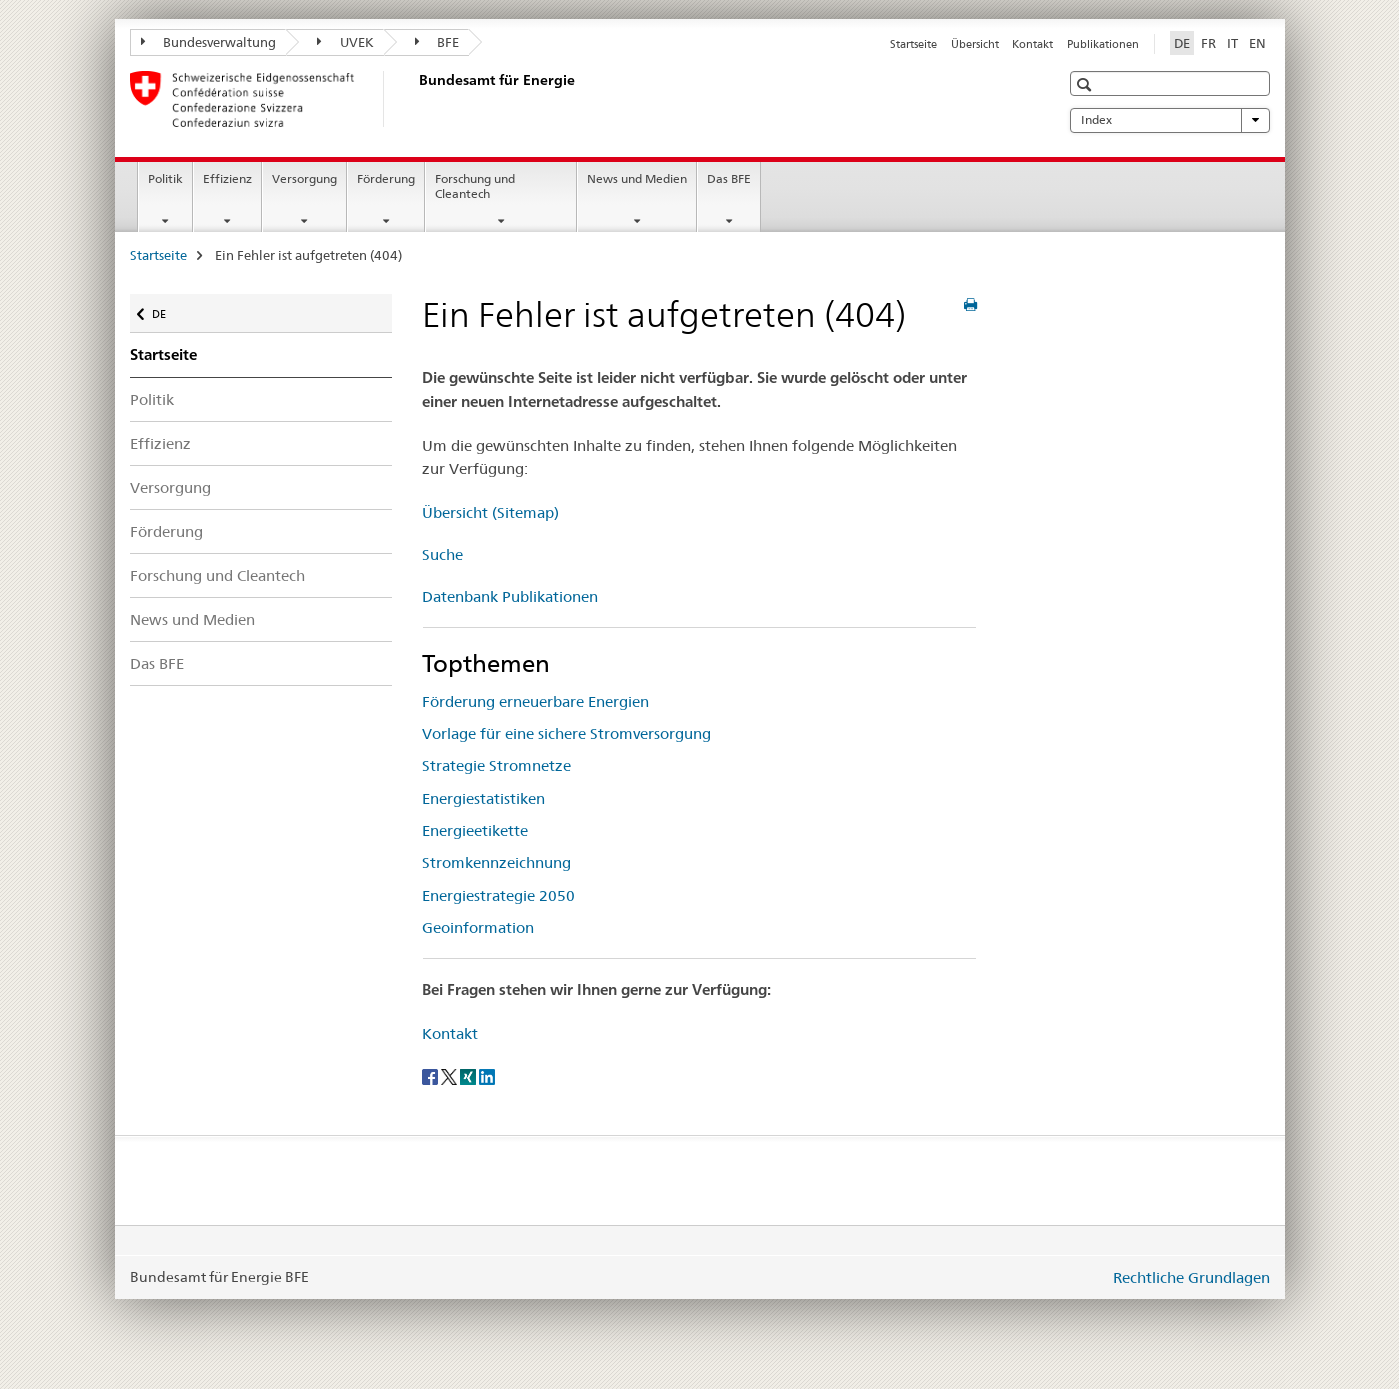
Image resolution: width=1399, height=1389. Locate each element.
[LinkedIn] (487, 1075)
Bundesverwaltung (209, 42)
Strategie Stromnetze (496, 765)
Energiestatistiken (483, 798)
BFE (437, 42)
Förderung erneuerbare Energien (535, 701)
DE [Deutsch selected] (1182, 43)
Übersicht (975, 44)
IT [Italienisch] (1232, 43)
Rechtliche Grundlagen (1191, 1277)
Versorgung (304, 178)
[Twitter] (450, 1075)
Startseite (913, 44)
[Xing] (469, 1075)
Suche (442, 554)
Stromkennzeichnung (496, 862)
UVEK (345, 42)
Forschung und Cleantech (475, 186)
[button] (1086, 84)
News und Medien (637, 178)
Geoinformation (478, 927)
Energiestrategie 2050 (498, 895)
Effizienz (227, 178)
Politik (165, 178)
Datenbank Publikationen (510, 596)
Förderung (386, 178)
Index (1170, 120)
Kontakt (1032, 44)
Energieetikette (475, 830)
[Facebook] (431, 1075)
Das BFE (729, 178)
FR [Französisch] (1208, 43)
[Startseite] (415, 99)
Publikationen (1103, 44)
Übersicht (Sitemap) (490, 512)
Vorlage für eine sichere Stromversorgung (566, 733)
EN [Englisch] (1257, 43)
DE (168, 309)
